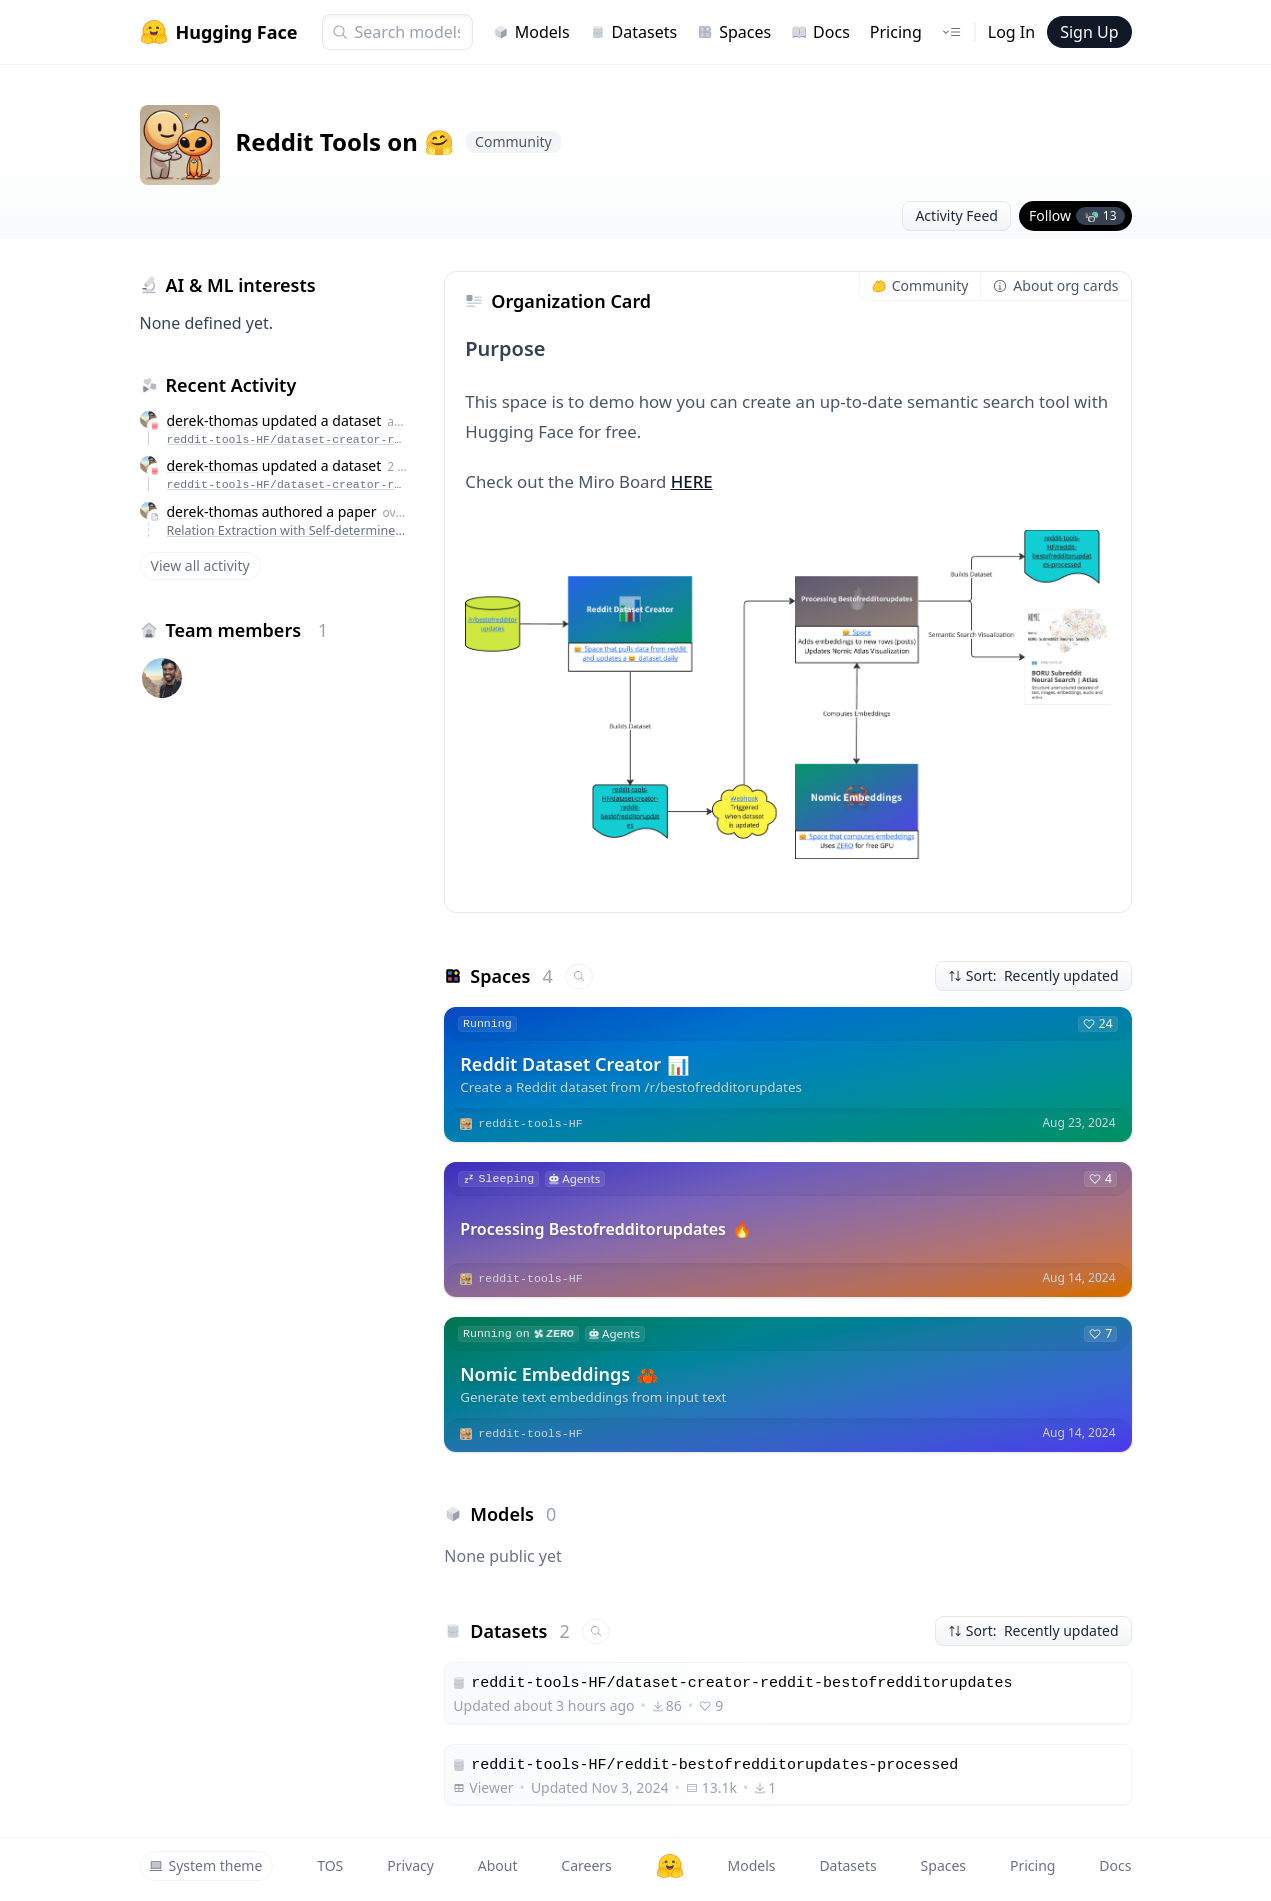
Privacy (410, 1865)
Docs (820, 32)
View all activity (200, 565)
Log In (1011, 32)
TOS (330, 1865)
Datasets (634, 32)
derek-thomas (213, 420)
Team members (247, 630)
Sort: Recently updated (1033, 975)
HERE (692, 481)
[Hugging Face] (670, 1866)
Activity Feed (956, 215)
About (498, 1865)
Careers (586, 1865)
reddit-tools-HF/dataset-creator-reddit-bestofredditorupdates (287, 439)
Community (920, 285)
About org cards (1055, 285)
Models (531, 32)
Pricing (896, 32)
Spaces (734, 32)
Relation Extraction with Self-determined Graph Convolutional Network (287, 530)
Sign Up (1089, 32)
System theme (206, 1865)
